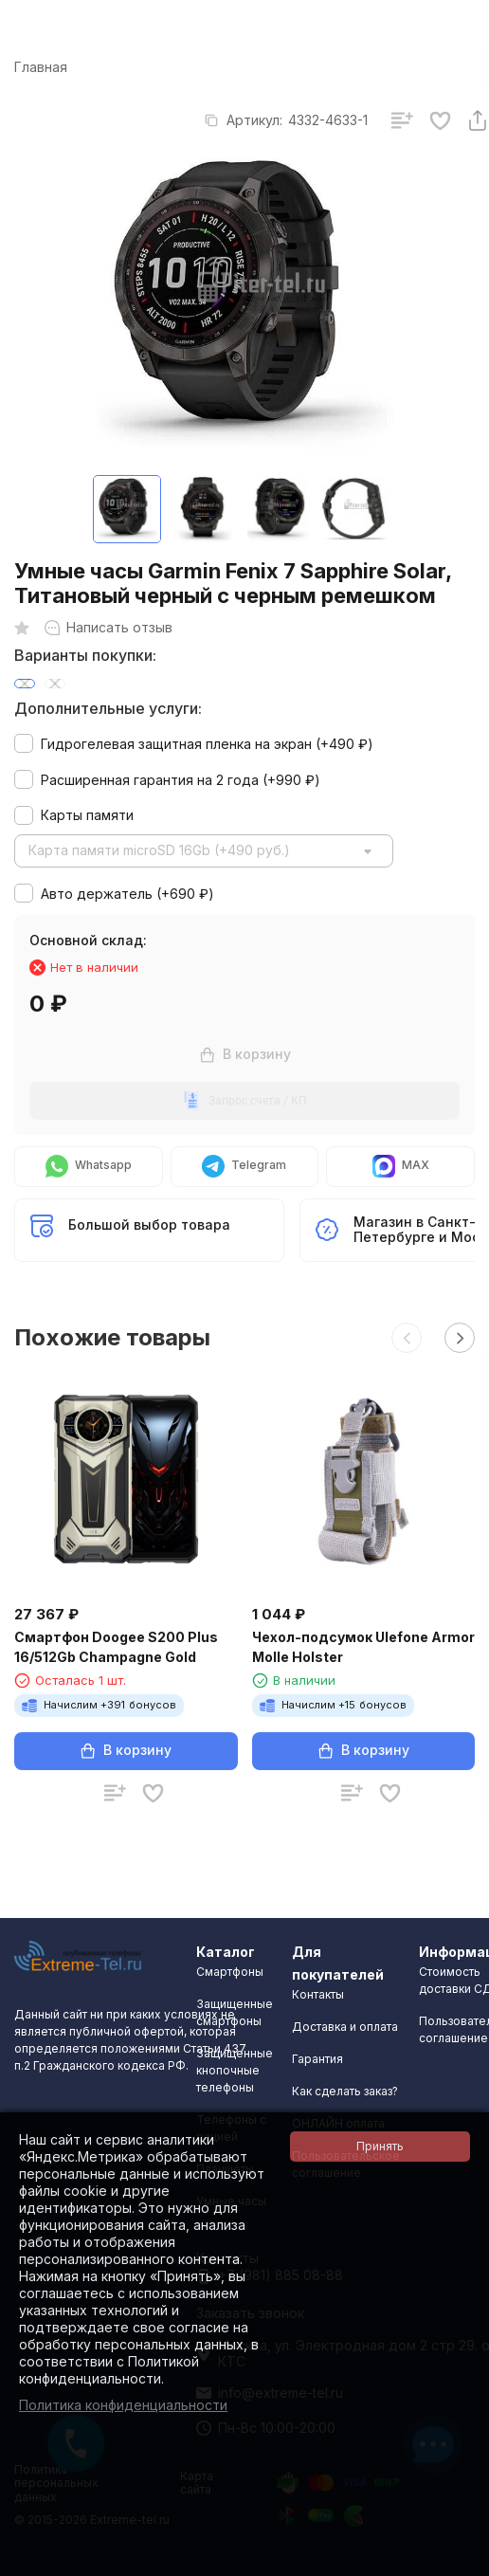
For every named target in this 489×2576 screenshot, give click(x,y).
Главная (40, 67)
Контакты (318, 1994)
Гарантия (317, 2059)
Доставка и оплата (345, 2026)
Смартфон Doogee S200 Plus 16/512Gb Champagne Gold (116, 1647)
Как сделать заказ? (345, 2091)
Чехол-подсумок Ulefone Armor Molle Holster (363, 1647)
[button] (406, 1338)
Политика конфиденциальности (123, 2405)
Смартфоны (229, 1971)
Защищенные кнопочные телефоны (234, 2070)
